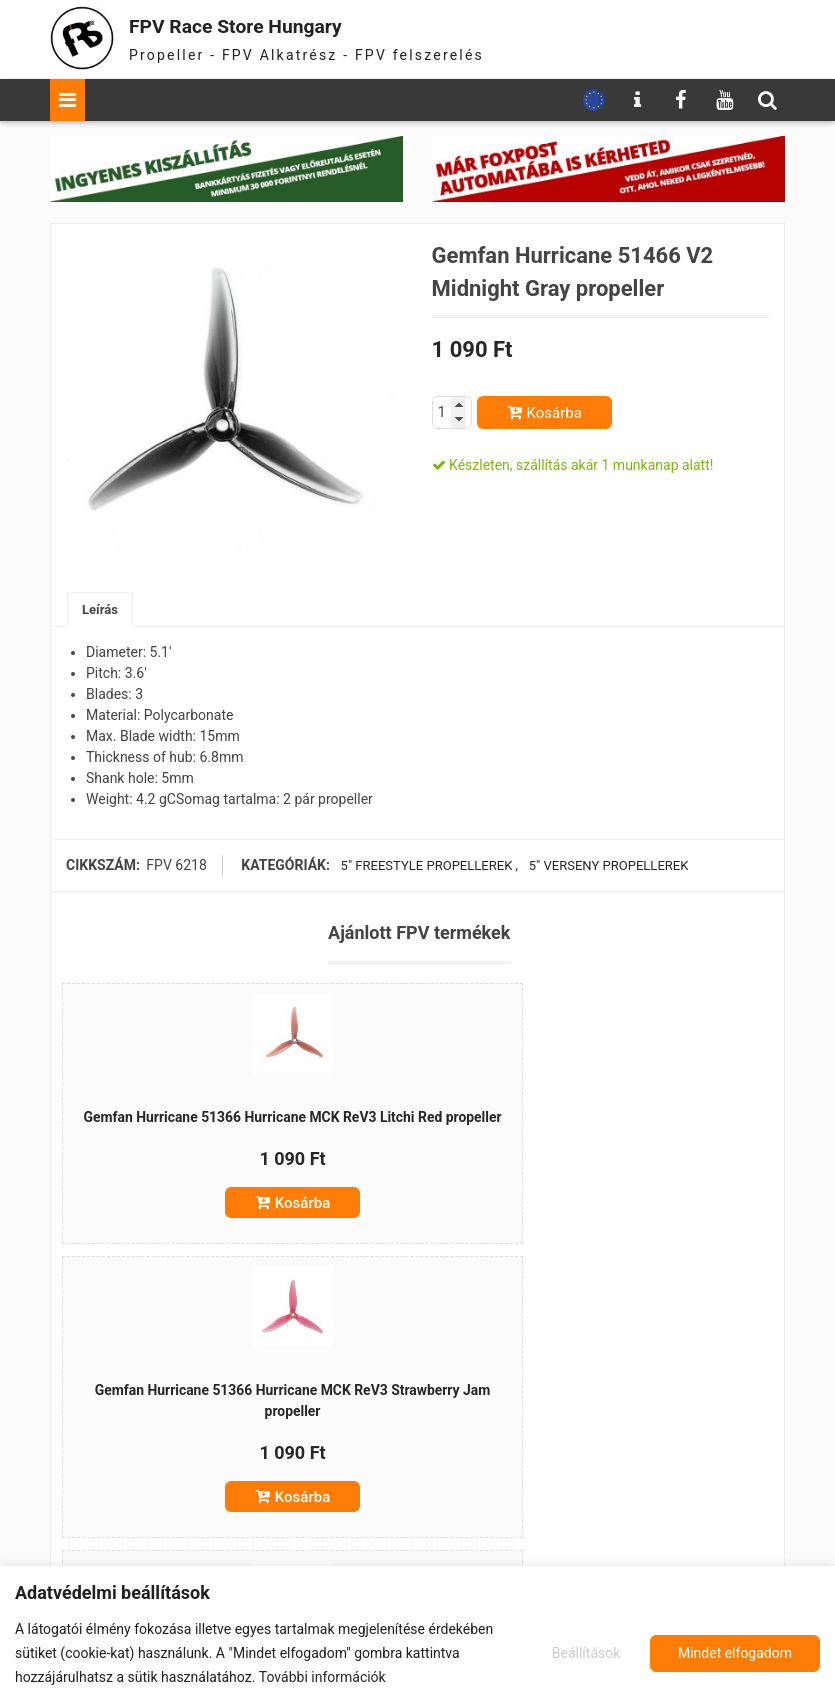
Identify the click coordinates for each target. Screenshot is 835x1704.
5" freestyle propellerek (425, 867)
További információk (322, 1677)
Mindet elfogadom (735, 1653)
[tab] (101, 610)
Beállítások (583, 1653)
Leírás (101, 610)
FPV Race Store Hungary (267, 24)
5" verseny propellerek (613, 867)
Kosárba (554, 413)
